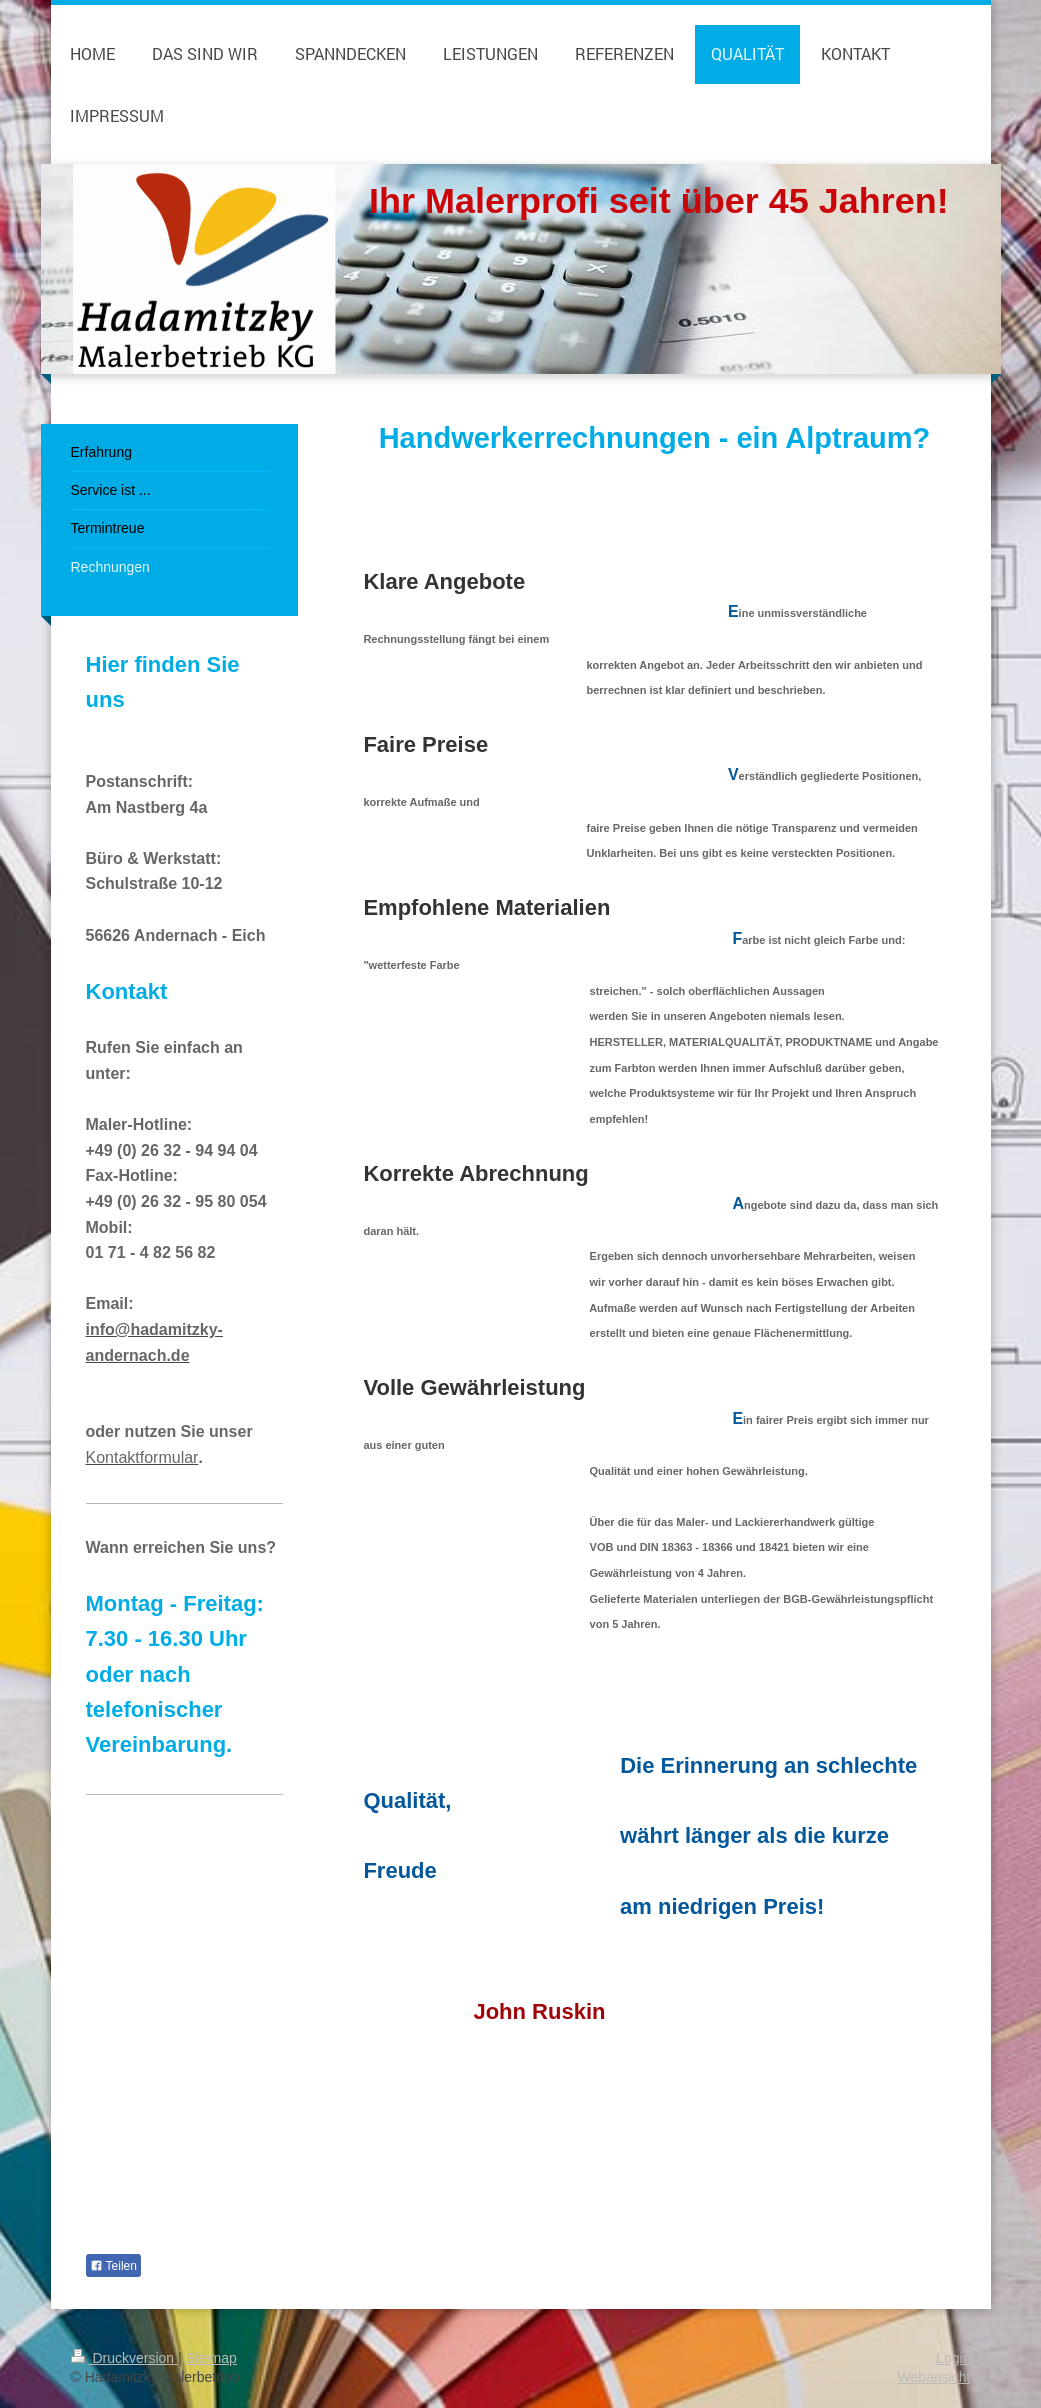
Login (953, 2358)
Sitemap (211, 2358)
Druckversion (124, 2358)
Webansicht (934, 2377)
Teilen (113, 2266)
